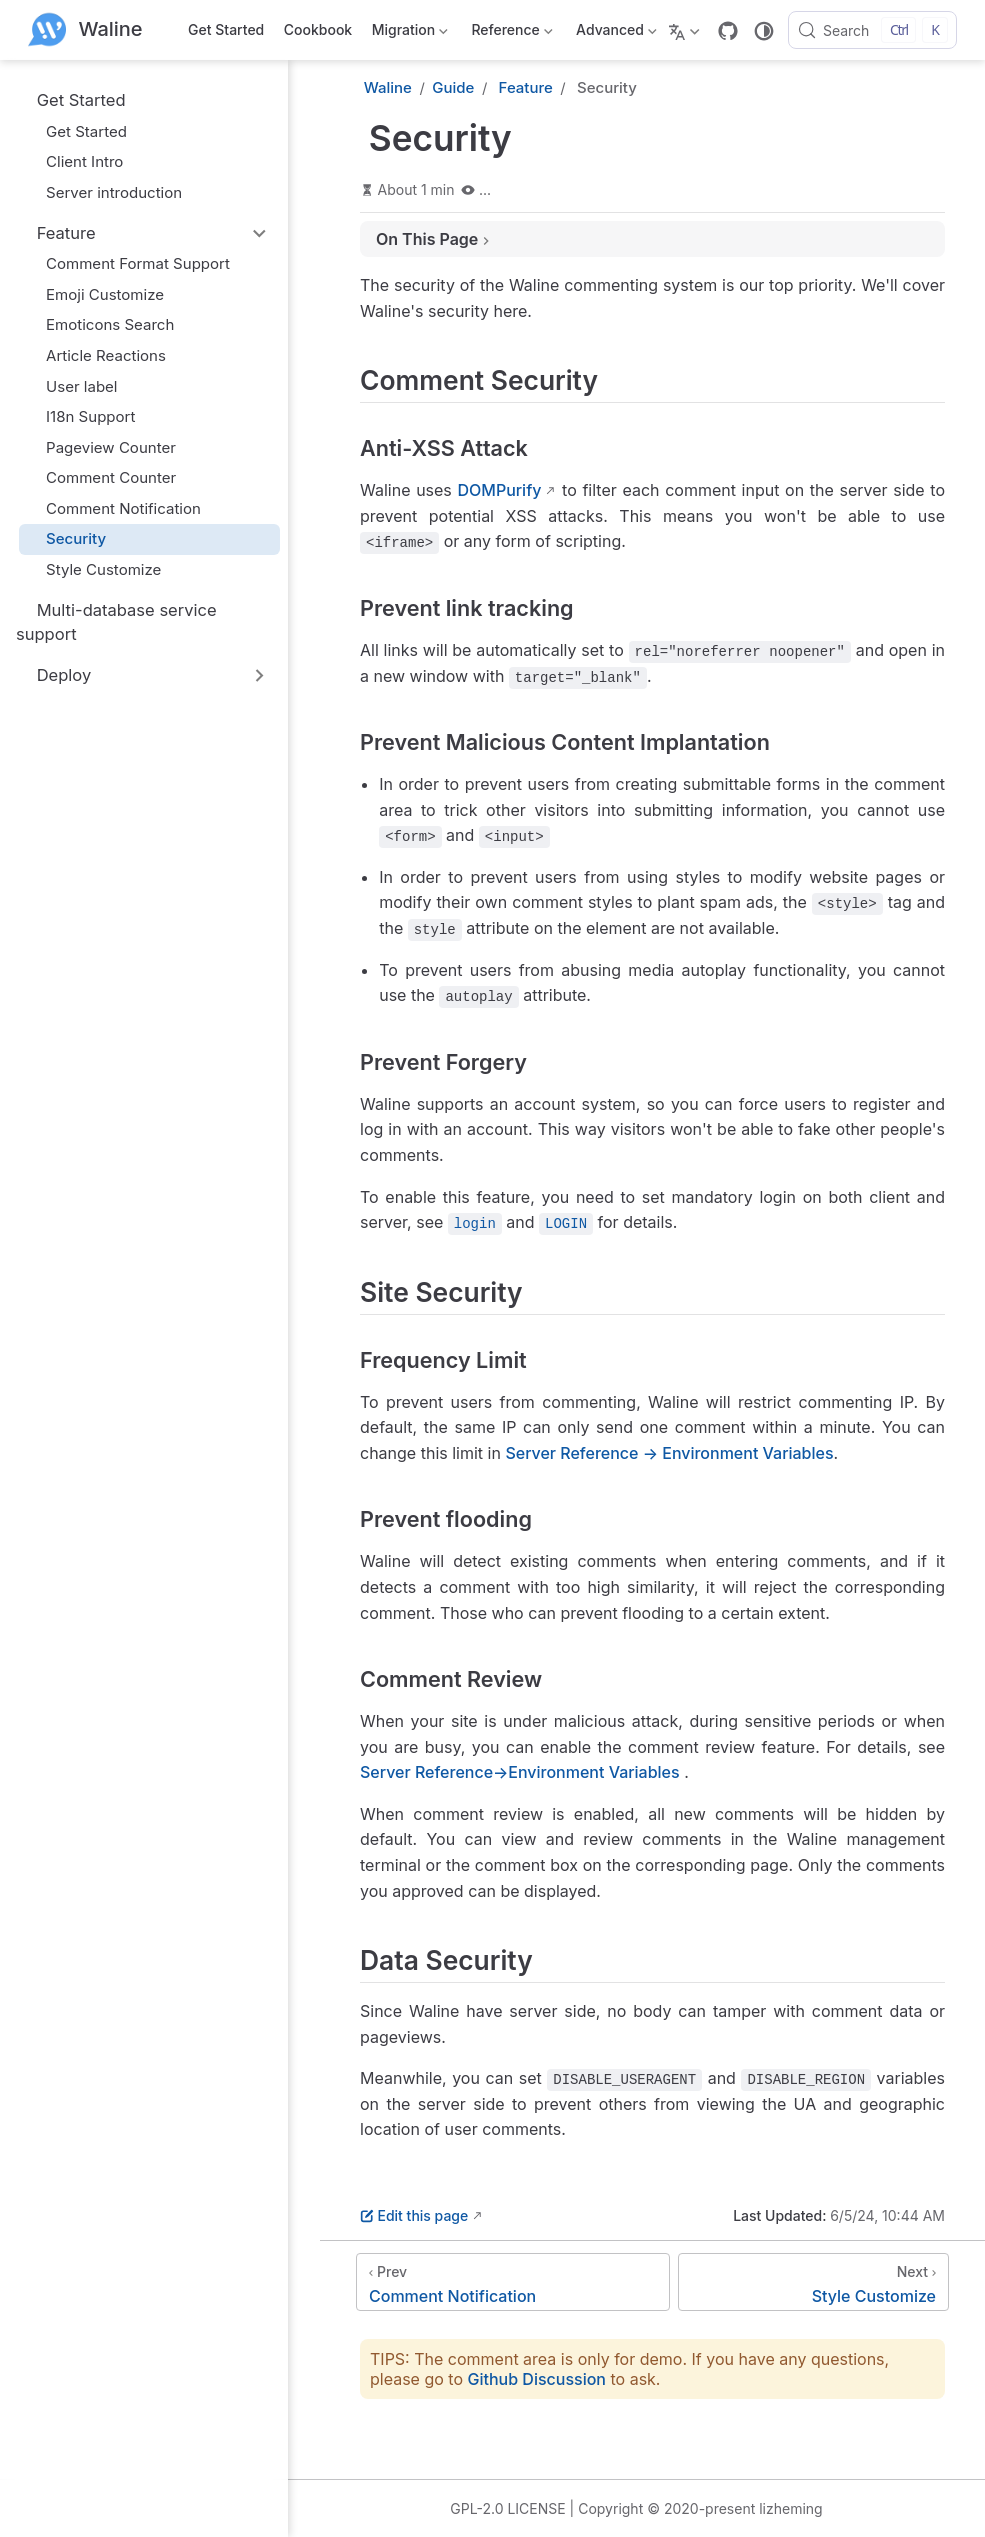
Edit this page (414, 2215)
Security (66, 538)
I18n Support (81, 416)
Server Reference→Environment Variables (520, 1772)
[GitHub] (728, 31)
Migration (408, 33)
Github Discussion (537, 2379)
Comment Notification (114, 508)
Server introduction (104, 192)
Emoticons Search (100, 324)
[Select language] (686, 30)
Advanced (615, 33)
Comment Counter (101, 477)
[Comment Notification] (513, 2282)
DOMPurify (499, 490)
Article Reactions (96, 355)
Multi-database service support (116, 621)
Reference (510, 33)
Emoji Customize (95, 294)
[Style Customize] (813, 2282)
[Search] (872, 30)
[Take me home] (85, 30)
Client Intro (75, 161)
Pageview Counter (101, 447)
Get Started (226, 29)
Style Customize (94, 569)
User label (72, 386)
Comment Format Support (128, 263)
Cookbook (318, 29)
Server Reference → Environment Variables (669, 1453)
